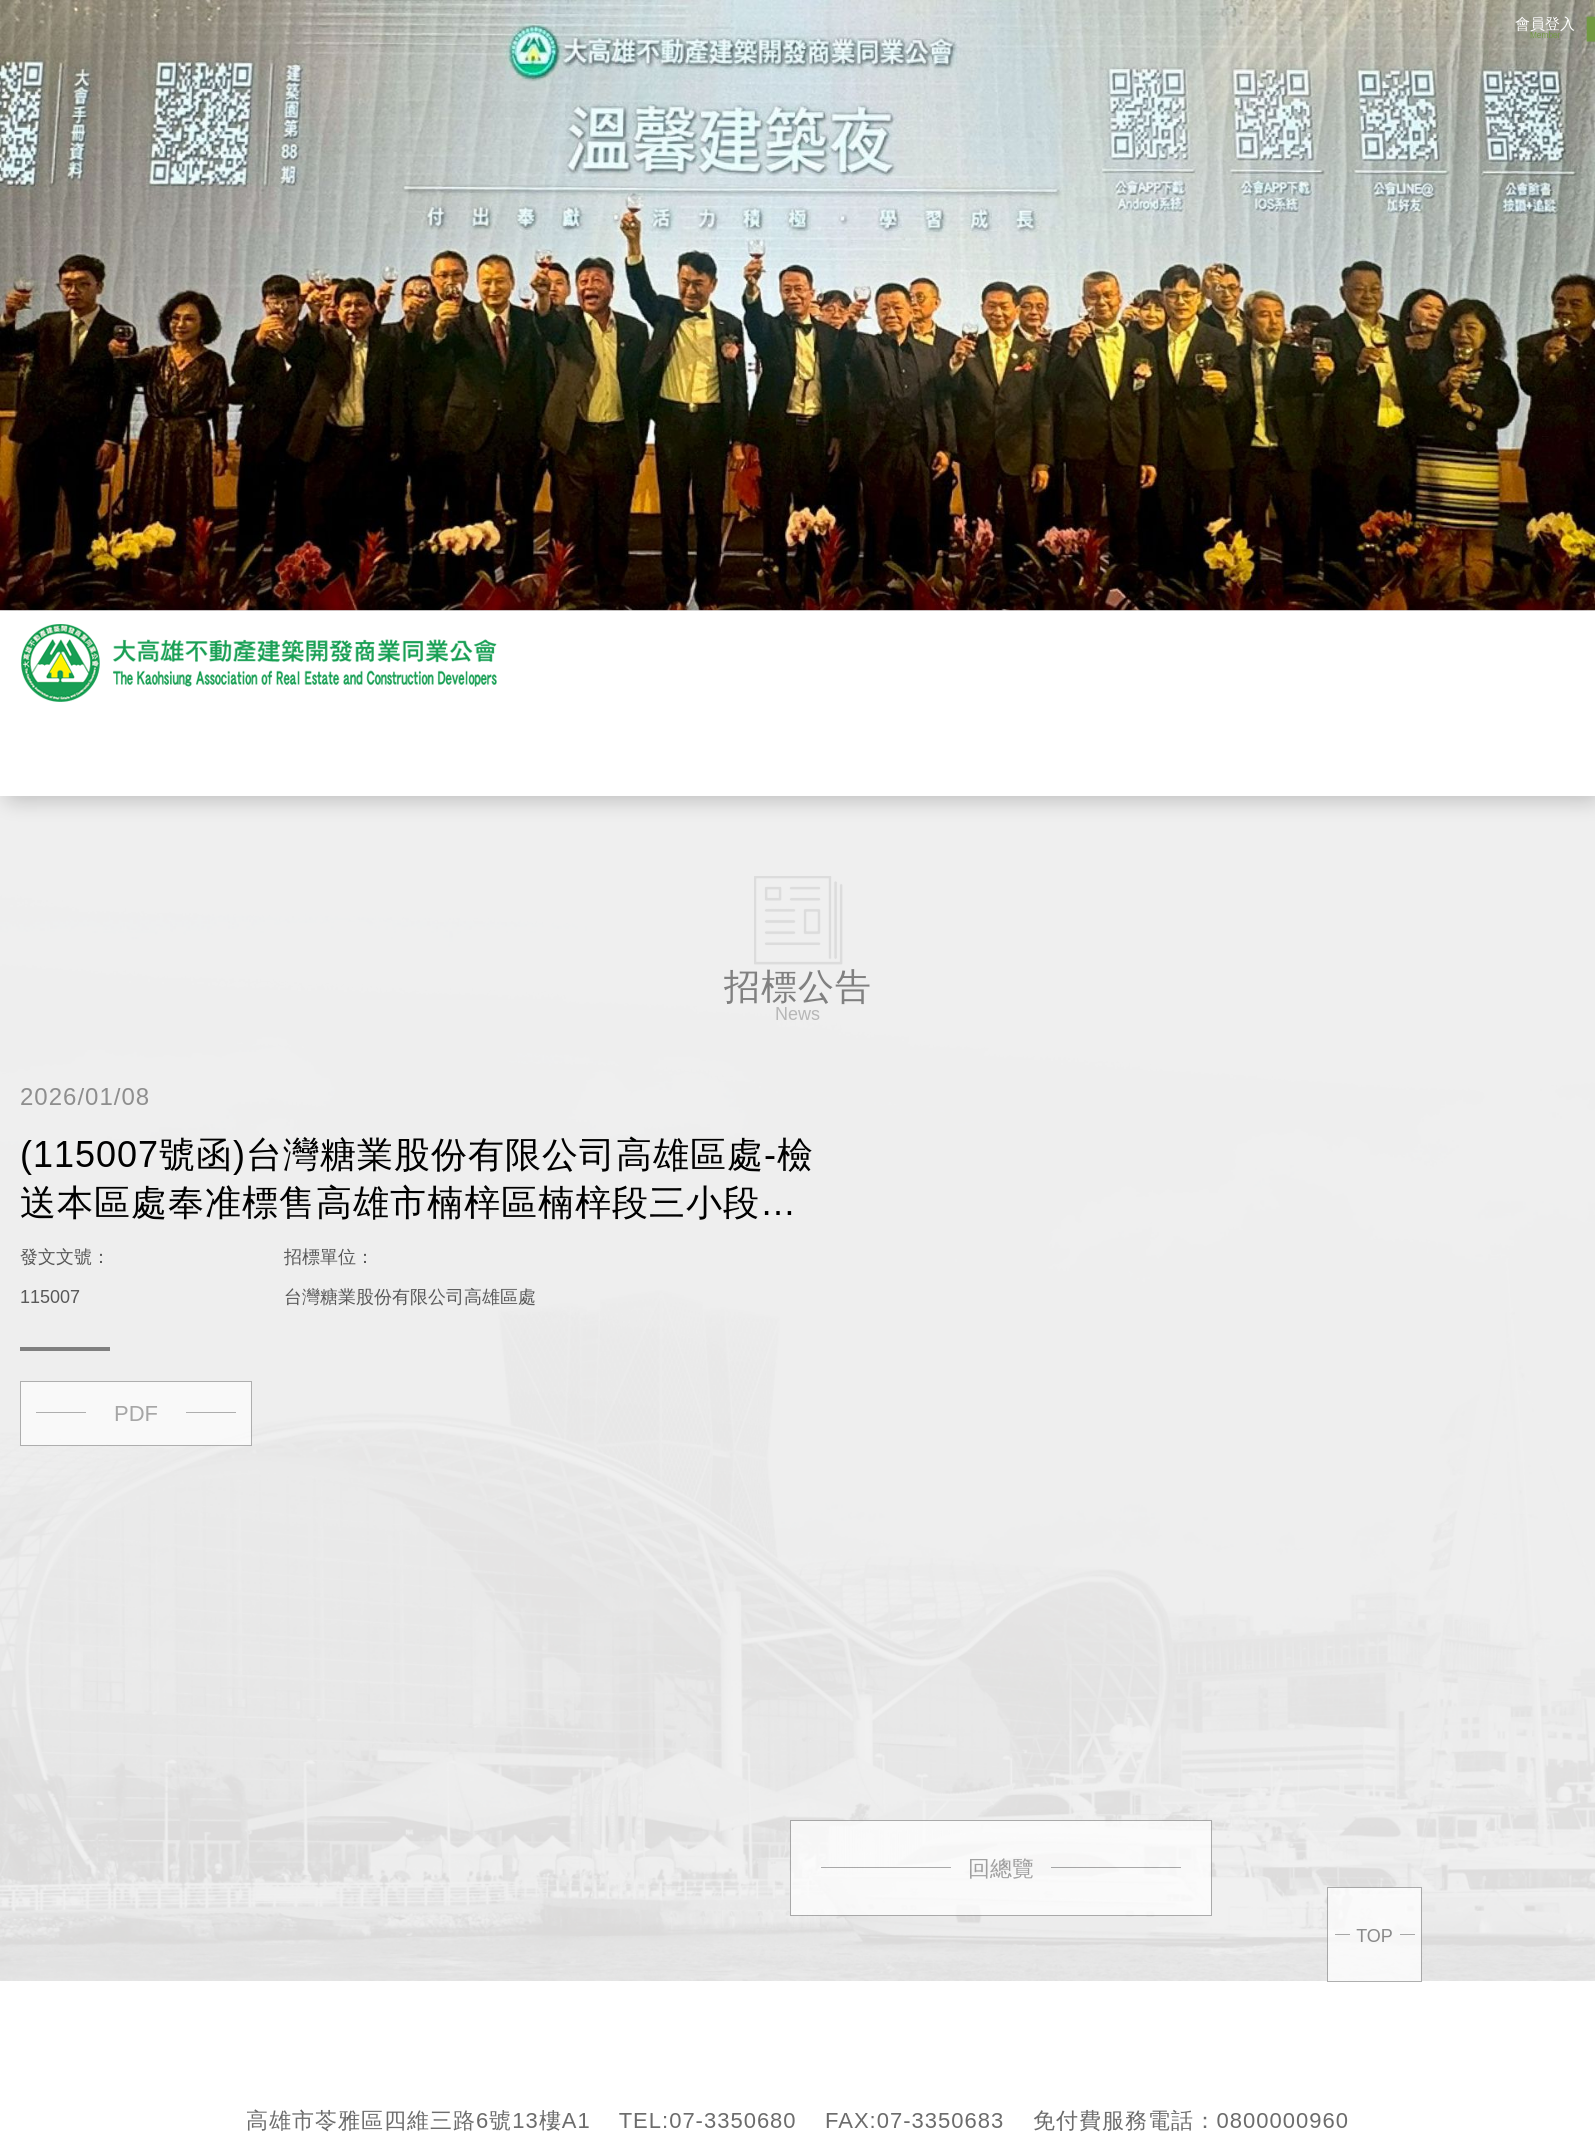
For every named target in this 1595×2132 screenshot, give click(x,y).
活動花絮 (910, 752)
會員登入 (1545, 28)
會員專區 (1050, 752)
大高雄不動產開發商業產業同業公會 (260, 663)
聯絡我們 (1190, 752)
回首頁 (1330, 752)
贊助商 (770, 752)
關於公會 (490, 752)
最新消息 (630, 752)
